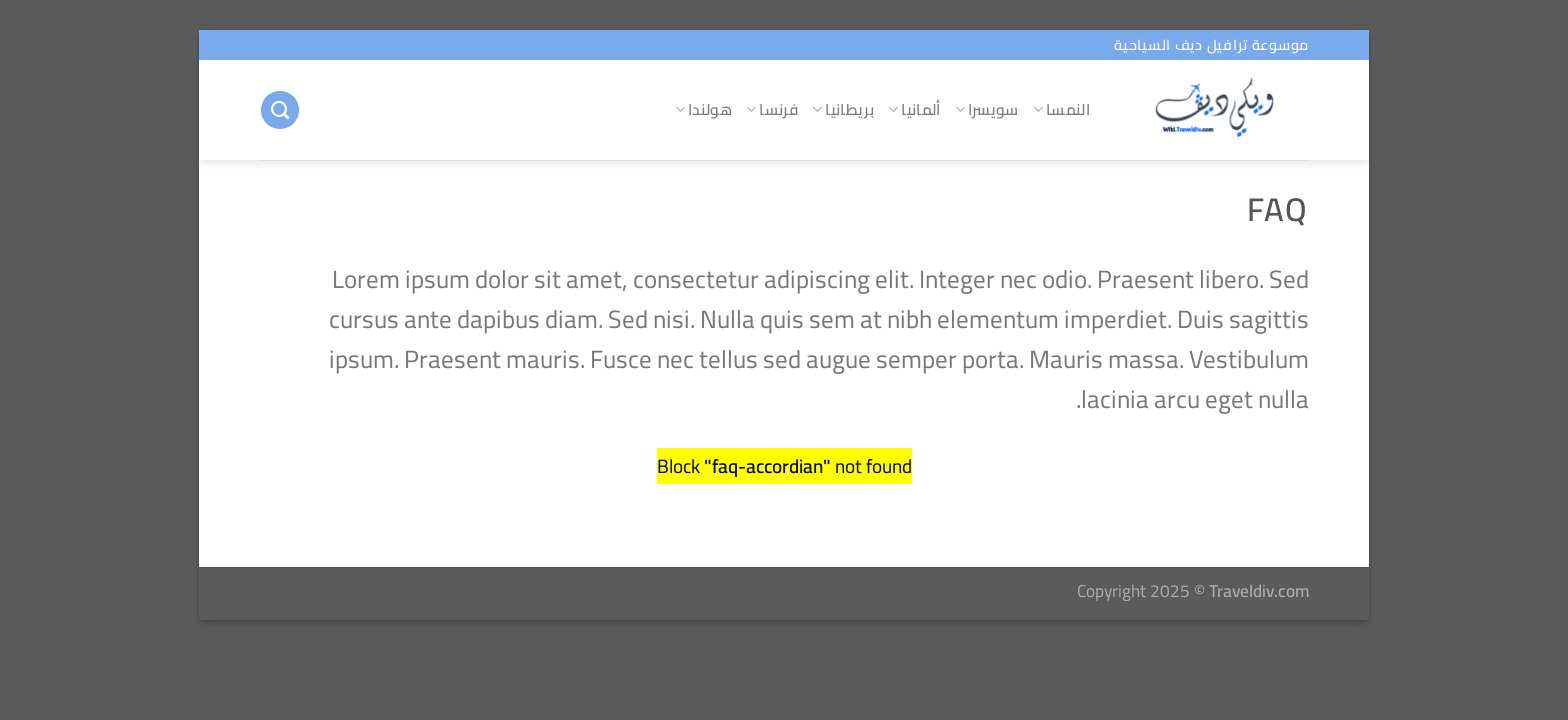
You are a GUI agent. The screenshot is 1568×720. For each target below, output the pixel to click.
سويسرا (987, 109)
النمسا (1061, 109)
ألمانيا (914, 109)
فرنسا (772, 109)
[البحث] (280, 110)
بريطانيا (843, 109)
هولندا (703, 109)
